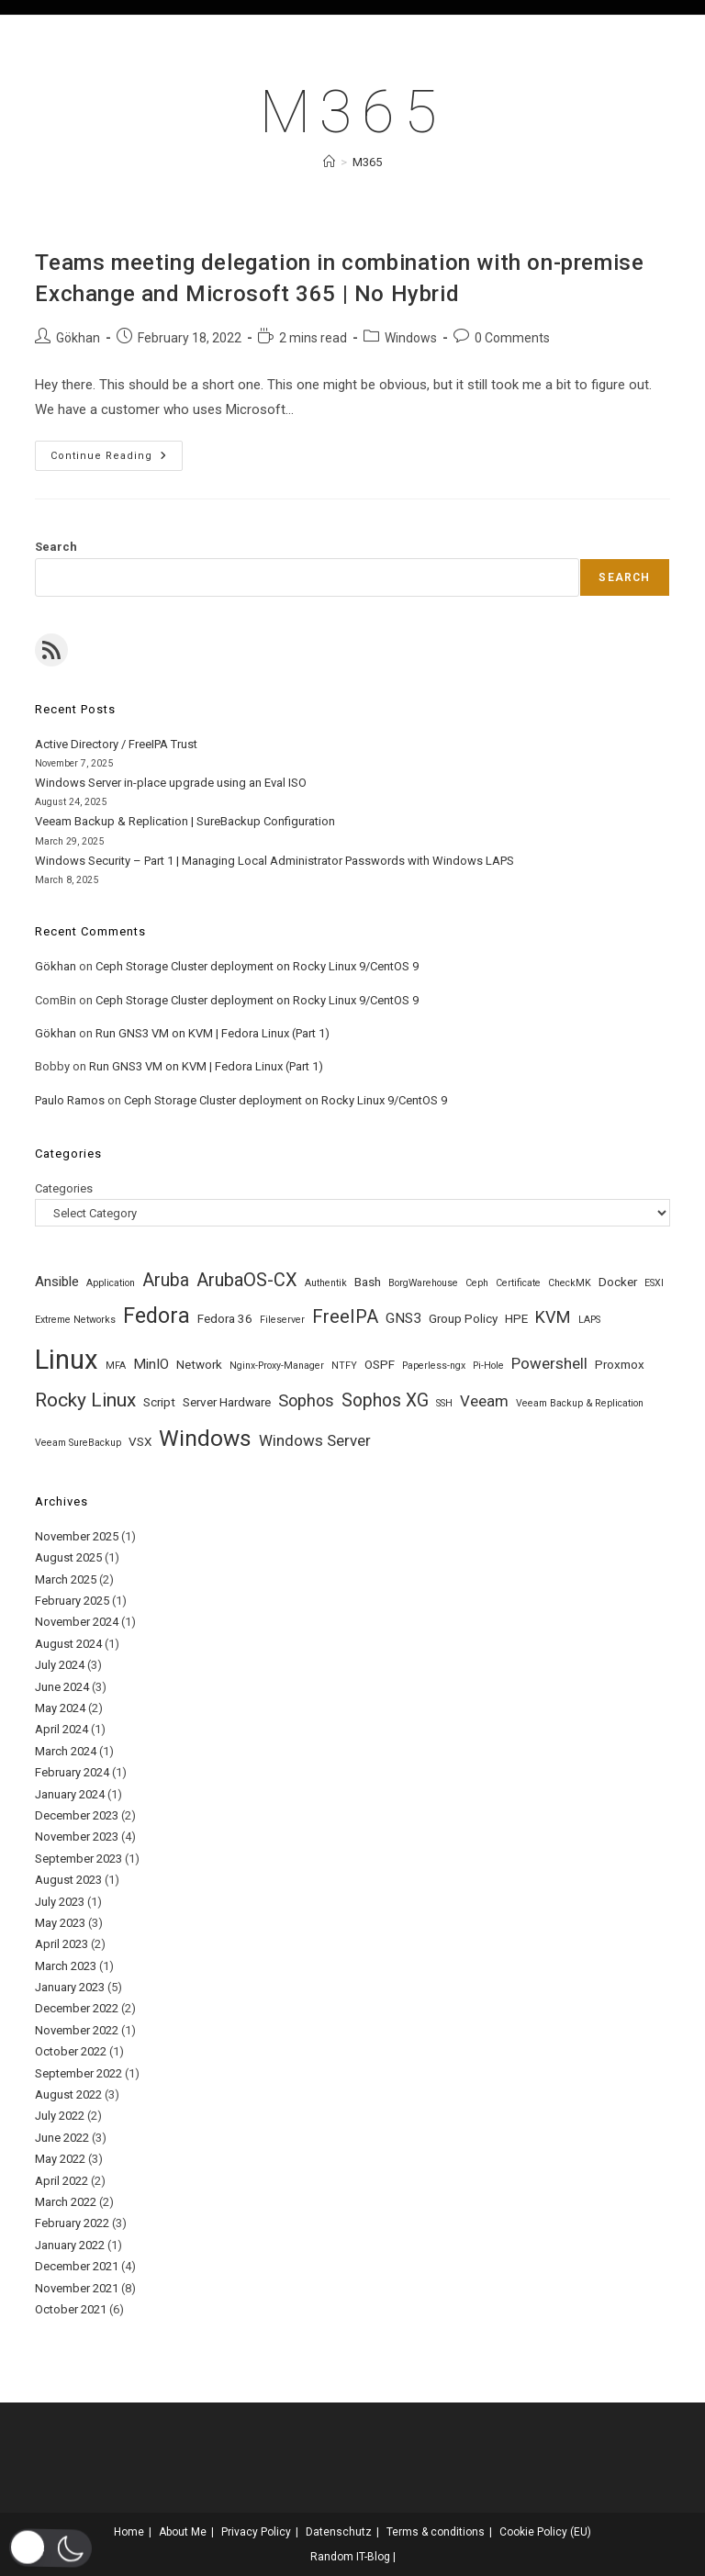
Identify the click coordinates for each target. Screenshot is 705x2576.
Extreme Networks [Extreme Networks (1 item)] (75, 1320)
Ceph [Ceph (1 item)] (476, 1283)
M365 (367, 162)
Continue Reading (116, 460)
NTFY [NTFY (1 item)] (344, 1366)
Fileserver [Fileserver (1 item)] (282, 1320)
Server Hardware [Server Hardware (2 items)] (227, 1401)
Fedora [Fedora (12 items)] (156, 1315)
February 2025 (72, 1600)
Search (56, 547)
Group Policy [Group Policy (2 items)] (463, 1318)
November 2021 (76, 2288)
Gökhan (78, 337)
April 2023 (61, 1944)
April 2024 (61, 1729)
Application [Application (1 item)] (110, 1283)
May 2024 (60, 1708)
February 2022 (72, 2223)
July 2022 (59, 2115)
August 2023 (68, 1880)
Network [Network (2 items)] (199, 1364)
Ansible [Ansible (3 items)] (57, 1281)
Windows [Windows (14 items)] (205, 1438)
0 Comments (512, 337)
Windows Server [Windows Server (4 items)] (315, 1440)
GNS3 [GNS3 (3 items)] (403, 1318)
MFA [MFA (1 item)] (116, 1366)
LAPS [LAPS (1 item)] (589, 1320)
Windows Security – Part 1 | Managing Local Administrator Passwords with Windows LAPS (274, 861)
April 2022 (61, 2181)
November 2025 (76, 1536)
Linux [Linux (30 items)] (66, 1359)
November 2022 (76, 2030)
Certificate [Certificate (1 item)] (518, 1283)
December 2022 (76, 2008)
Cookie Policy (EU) (545, 2532)
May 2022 (60, 2159)
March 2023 (65, 1966)
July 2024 (59, 1665)
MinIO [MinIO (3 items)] (151, 1364)
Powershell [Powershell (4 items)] (549, 1363)
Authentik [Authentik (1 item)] (326, 1283)
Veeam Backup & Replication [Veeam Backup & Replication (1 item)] (579, 1403)
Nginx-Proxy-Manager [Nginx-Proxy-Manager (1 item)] (276, 1366)
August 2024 (68, 1644)
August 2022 (68, 2094)
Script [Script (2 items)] (159, 1401)
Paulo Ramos (70, 1100)
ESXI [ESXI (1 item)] (654, 1283)
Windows (411, 337)
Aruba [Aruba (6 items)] (165, 1280)
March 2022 (65, 2202)
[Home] (329, 162)
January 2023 (70, 1987)
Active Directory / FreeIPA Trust (116, 744)
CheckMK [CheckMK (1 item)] (569, 1283)
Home (129, 2532)
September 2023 (78, 1858)
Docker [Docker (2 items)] (618, 1281)
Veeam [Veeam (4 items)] (484, 1401)
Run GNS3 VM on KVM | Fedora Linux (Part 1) (212, 1033)
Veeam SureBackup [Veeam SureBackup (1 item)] (78, 1443)
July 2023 (59, 1902)
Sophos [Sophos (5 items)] (306, 1400)
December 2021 (76, 2266)
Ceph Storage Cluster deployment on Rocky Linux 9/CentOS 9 (257, 966)
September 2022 (78, 2073)
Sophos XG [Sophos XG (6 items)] (385, 1400)
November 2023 (76, 1836)
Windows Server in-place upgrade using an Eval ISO (171, 783)
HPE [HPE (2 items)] (516, 1318)
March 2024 (65, 1751)
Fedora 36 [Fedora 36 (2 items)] (224, 1318)
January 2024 (70, 1794)
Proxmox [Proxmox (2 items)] (619, 1364)
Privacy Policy (256, 2532)
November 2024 (76, 1622)
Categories (64, 1188)
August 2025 (68, 1557)
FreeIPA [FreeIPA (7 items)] (345, 1316)
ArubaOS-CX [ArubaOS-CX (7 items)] (246, 1280)
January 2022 (70, 2245)
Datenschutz (339, 2532)
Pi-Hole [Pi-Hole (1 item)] (488, 1366)
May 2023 (60, 1923)
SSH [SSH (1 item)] (444, 1403)
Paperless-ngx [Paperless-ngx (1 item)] (433, 1366)
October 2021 (70, 2309)
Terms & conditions (435, 2532)
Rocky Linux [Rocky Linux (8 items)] (85, 1400)
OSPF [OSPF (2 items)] (379, 1364)
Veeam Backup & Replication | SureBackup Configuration (185, 821)
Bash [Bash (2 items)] (367, 1281)
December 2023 (76, 1815)
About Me (183, 2532)
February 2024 (72, 1772)
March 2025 (65, 1579)
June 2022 (62, 2138)
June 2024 (62, 1687)
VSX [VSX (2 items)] (140, 1441)
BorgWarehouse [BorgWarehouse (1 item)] (423, 1283)
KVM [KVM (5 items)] (553, 1317)
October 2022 (70, 2051)
